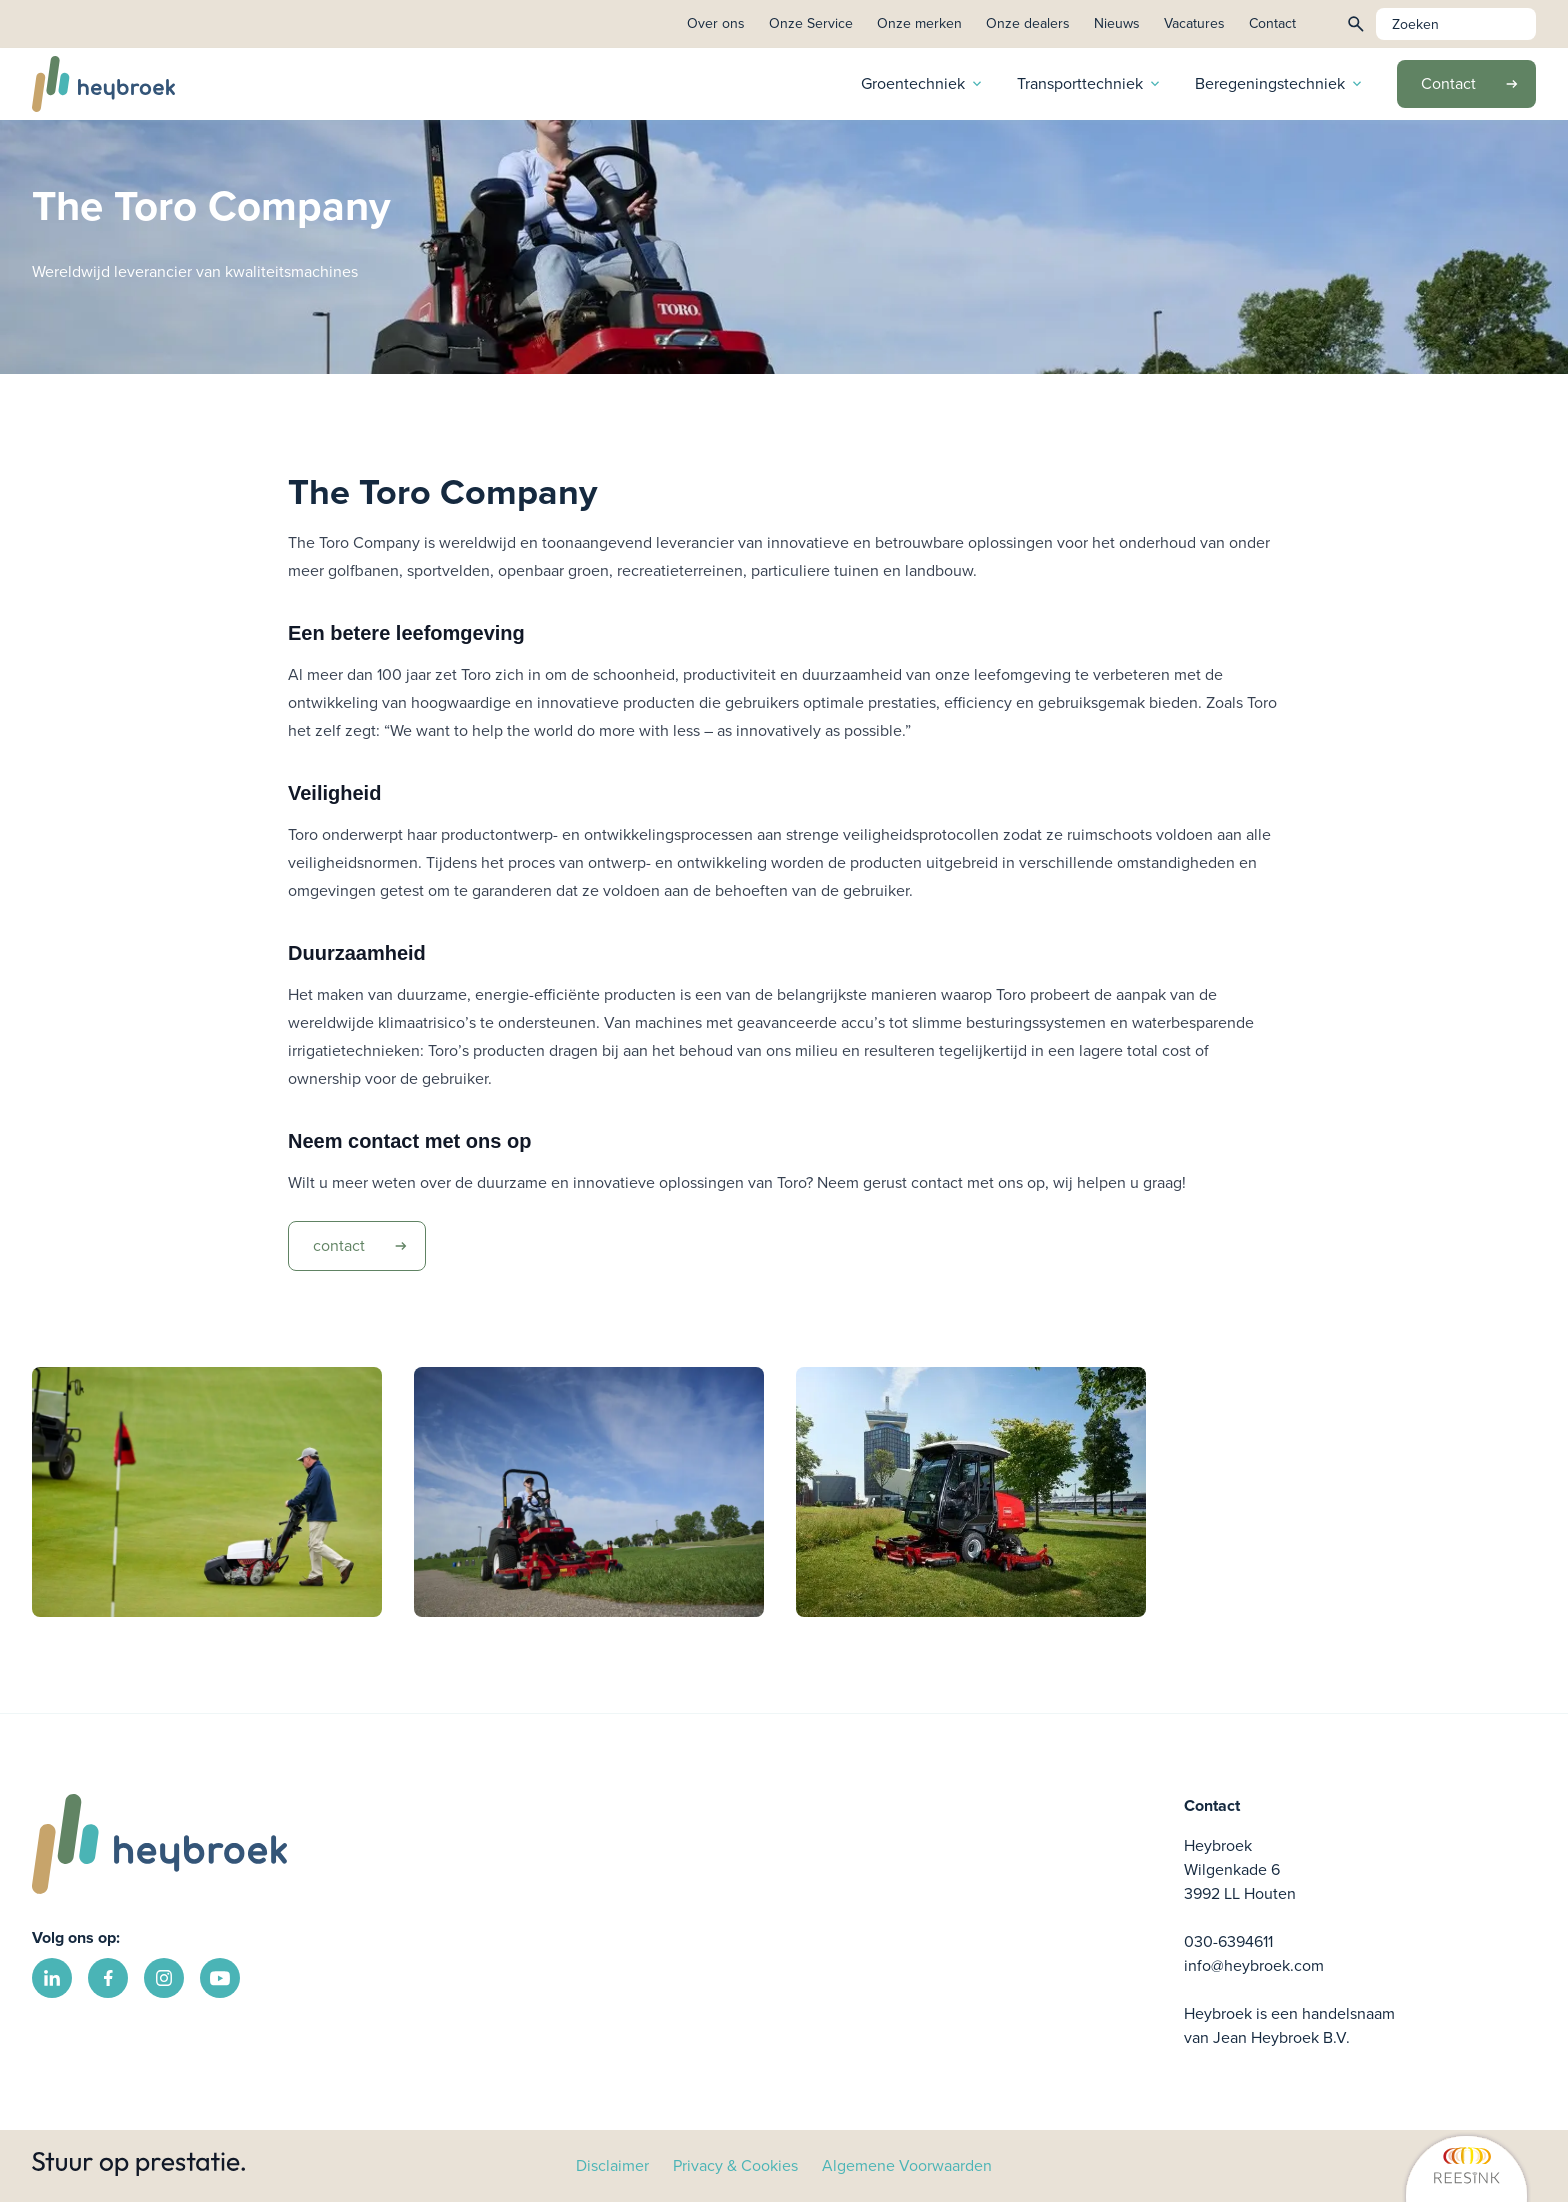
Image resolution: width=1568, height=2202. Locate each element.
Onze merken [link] (919, 23)
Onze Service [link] (811, 23)
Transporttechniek (1090, 83)
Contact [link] (1272, 23)
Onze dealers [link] (1028, 23)
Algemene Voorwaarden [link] (907, 2165)
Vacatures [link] (1194, 23)
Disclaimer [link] (612, 2165)
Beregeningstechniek (1280, 83)
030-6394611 (1228, 1941)
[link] (1285, 2167)
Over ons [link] (716, 23)
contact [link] (367, 1246)
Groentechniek (923, 83)
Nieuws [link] (1117, 23)
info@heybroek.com (1254, 1965)
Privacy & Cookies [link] (735, 2165)
